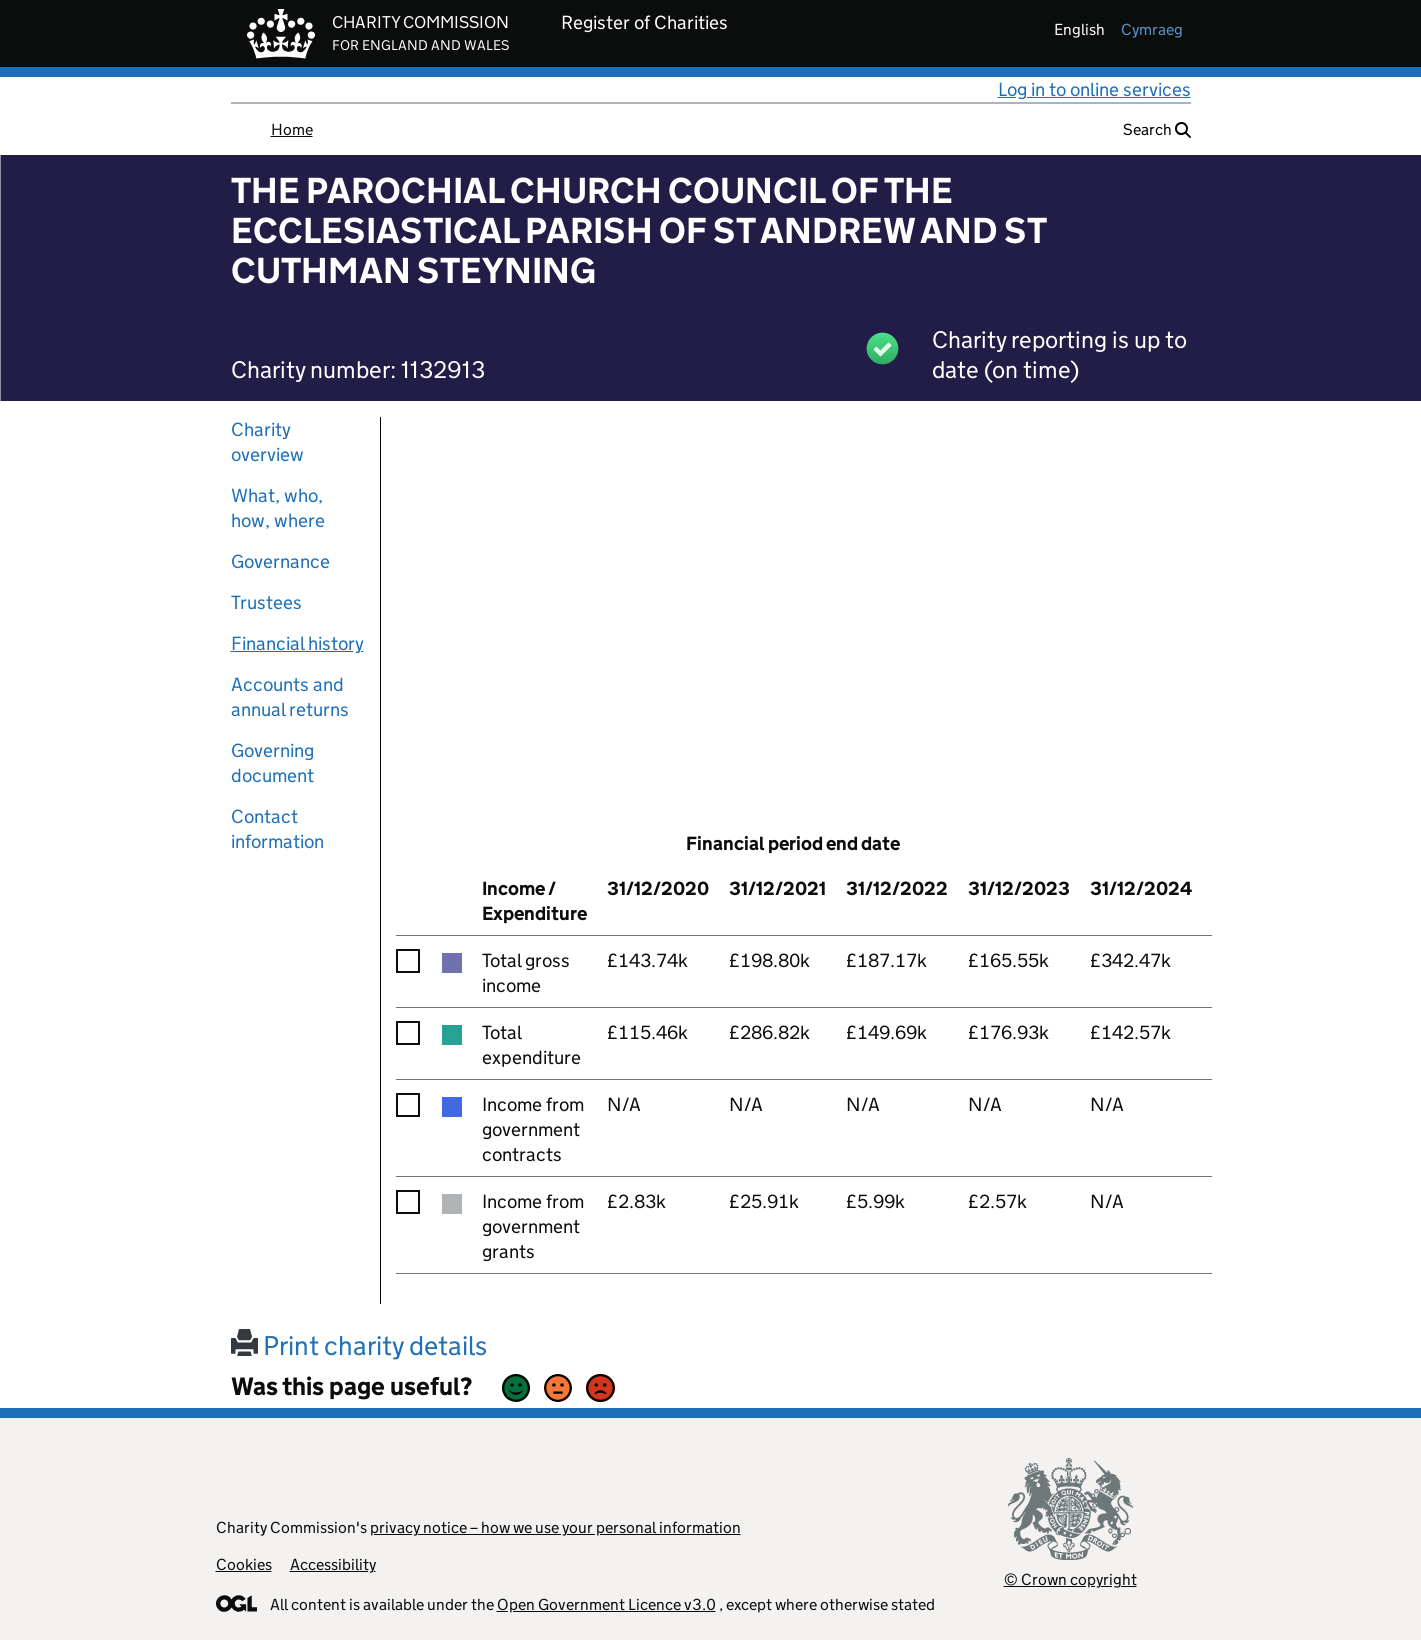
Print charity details (359, 1345)
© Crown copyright (1070, 1579)
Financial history (297, 643)
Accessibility (333, 1564)
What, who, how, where (278, 508)
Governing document (272, 763)
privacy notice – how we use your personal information (555, 1527)
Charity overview (267, 442)
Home (292, 129)
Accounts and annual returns (290, 697)
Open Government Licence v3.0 (606, 1604)
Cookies (244, 1564)
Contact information (277, 829)
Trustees (266, 602)
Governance (280, 561)
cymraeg (1152, 29)
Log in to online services (1094, 89)
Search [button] (1157, 129)
